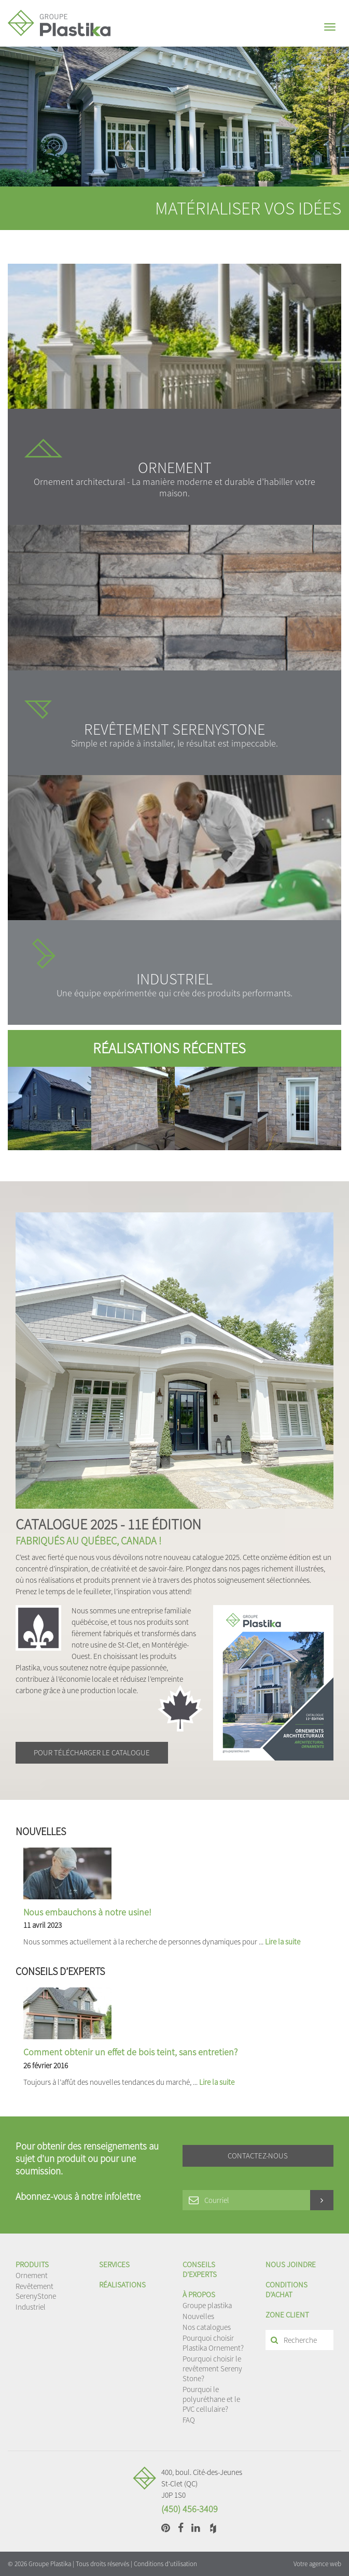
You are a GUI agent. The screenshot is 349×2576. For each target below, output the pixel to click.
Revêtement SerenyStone (36, 2291)
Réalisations (122, 2284)
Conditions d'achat (287, 2289)
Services (114, 2264)
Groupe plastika (207, 2305)
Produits (32, 2264)
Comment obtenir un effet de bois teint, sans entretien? (130, 2052)
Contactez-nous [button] (258, 2155)
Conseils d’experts (200, 2269)
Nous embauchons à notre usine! (87, 1912)
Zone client (287, 2315)
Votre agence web (317, 2563)
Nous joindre (291, 2264)
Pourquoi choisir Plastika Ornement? (213, 2343)
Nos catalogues (207, 2327)
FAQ (189, 2420)
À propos (199, 2294)
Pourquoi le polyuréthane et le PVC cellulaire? (211, 2399)
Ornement (32, 2275)
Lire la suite (282, 1942)
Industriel (31, 2307)
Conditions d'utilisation (165, 2563)
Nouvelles (198, 2316)
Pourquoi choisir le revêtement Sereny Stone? (212, 2368)
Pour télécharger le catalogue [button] (92, 1752)
